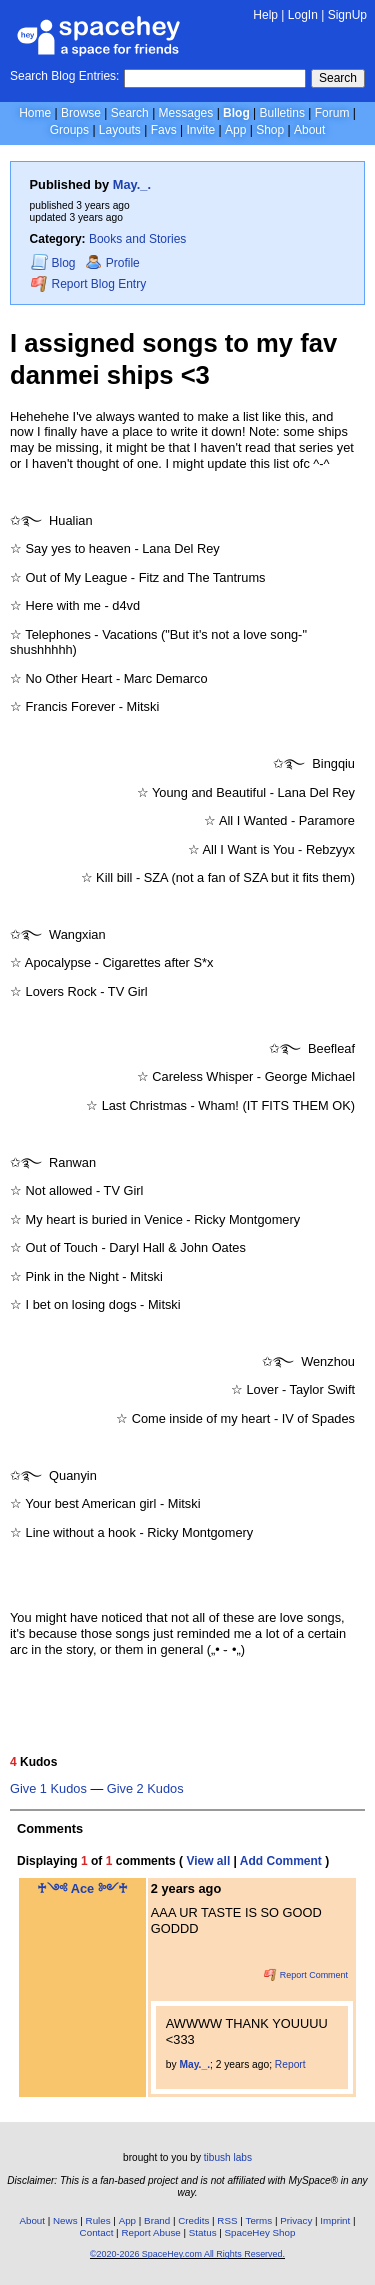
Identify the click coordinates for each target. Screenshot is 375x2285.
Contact (97, 2232)
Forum (332, 113)
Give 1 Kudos (48, 1789)
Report (290, 2064)
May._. (132, 184)
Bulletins (282, 113)
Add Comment (281, 1861)
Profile (112, 263)
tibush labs (228, 2157)
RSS (227, 2220)
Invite (200, 130)
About (309, 130)
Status (203, 2232)
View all (208, 1861)
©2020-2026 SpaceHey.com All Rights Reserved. (187, 2254)
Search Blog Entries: (64, 76)
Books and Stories (137, 239)
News (65, 2220)
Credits (193, 2220)
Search (338, 78)
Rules (98, 2220)
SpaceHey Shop (260, 2232)
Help (265, 15)
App (235, 130)
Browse (81, 113)
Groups (69, 130)
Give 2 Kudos (145, 1789)
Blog (236, 113)
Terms (259, 2220)
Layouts (120, 130)
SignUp (347, 15)
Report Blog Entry (88, 283)
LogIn (303, 15)
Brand (157, 2220)
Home (35, 113)
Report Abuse (150, 2232)
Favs (164, 130)
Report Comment (306, 1975)
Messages (186, 113)
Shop (270, 130)
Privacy (296, 2220)
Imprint (335, 2220)
